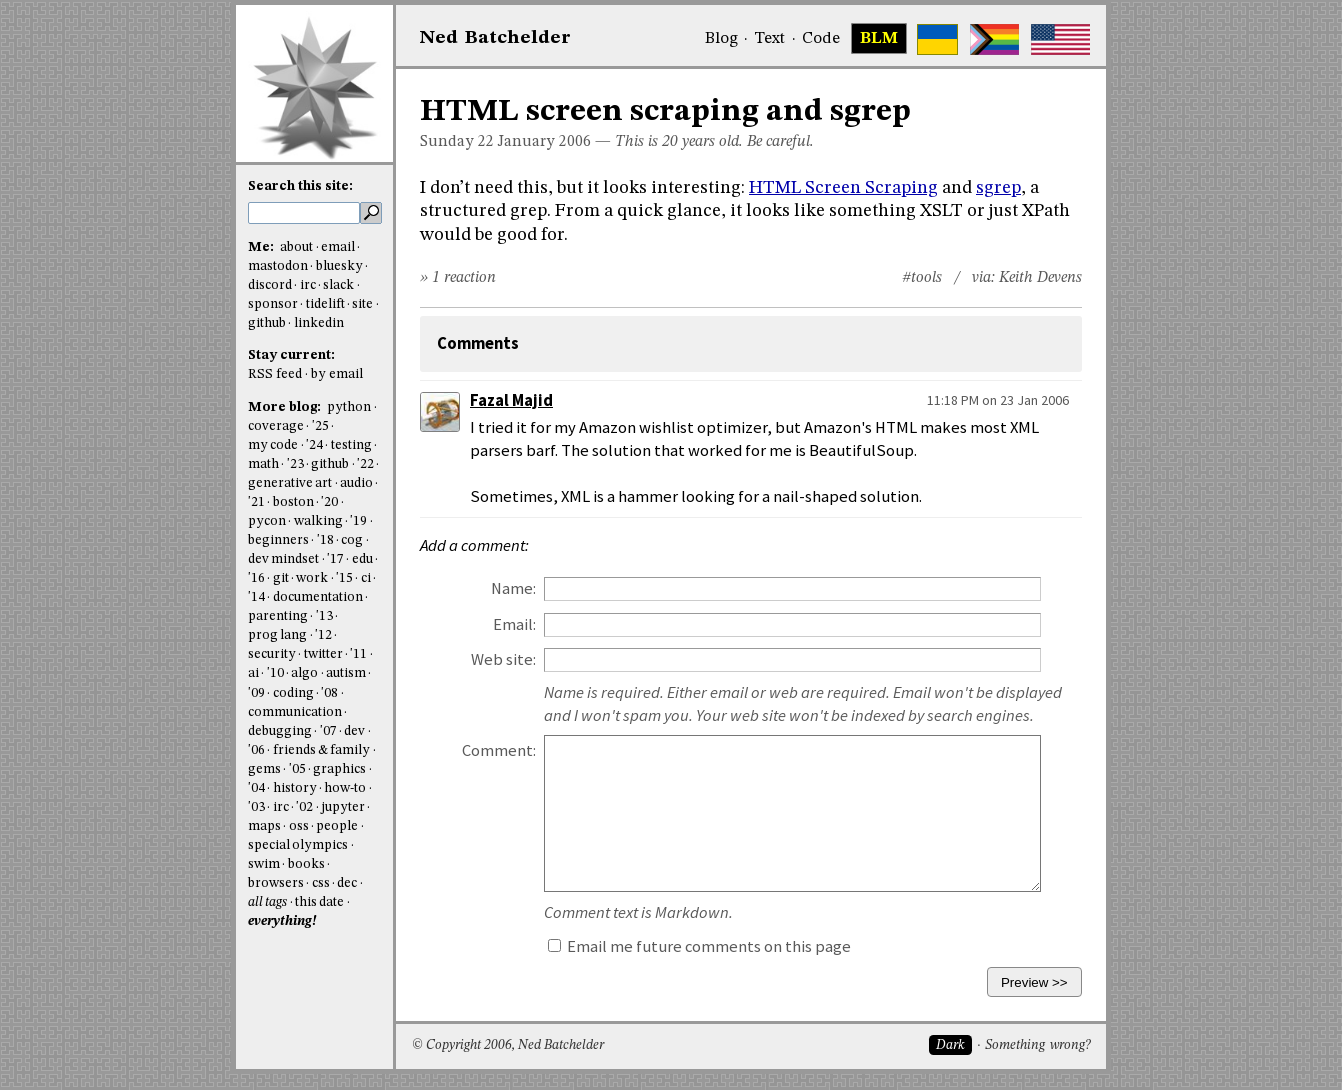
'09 (256, 693)
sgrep (998, 188)
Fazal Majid (511, 400)
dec (347, 883)
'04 (256, 788)
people (337, 826)
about (296, 247)
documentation (318, 597)
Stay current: (291, 355)
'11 (358, 654)
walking (318, 521)
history (295, 788)
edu (362, 559)
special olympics (298, 845)
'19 (358, 521)
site (362, 304)
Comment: (499, 750)
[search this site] (304, 213)
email (338, 247)
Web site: (503, 659)
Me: (262, 247)
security (272, 654)
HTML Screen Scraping (843, 188)
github (267, 323)
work (312, 578)
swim (264, 864)
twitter (323, 654)
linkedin (319, 323)
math (263, 464)
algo (304, 673)
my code (273, 445)
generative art (290, 483)
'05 (297, 769)
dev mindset (283, 559)
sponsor (273, 304)
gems (264, 769)
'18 (325, 540)
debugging (280, 731)
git (281, 578)
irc (308, 285)
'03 (256, 807)
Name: (513, 588)
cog (352, 540)
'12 (323, 635)
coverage (276, 426)
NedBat (495, 38)
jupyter (343, 807)
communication (295, 712)
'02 (304, 807)
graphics (339, 769)
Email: (514, 624)
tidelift (325, 304)
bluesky (339, 266)
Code (821, 39)
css (321, 883)
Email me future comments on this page (699, 946)
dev (354, 731)
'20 (329, 502)
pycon (267, 521)
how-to (345, 788)
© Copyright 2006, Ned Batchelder (508, 1045)
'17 (335, 559)
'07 (328, 731)
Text (769, 39)
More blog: (286, 407)
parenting (278, 616)
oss (299, 826)
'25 (320, 426)
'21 (256, 502)
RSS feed (275, 374)
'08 (329, 693)
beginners (278, 540)
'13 (324, 616)
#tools (922, 278)
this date (319, 902)
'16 (256, 578)
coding (293, 693)
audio (356, 483)
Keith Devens (1040, 278)
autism (346, 673)
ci (366, 578)
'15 (344, 578)
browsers (276, 883)
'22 (365, 464)
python (349, 407)
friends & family (322, 750)
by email (337, 374)
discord (270, 285)
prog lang (277, 635)
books (306, 864)
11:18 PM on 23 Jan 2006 (998, 400)
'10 (275, 673)
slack (338, 285)
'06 (256, 750)
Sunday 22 (457, 142)
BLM (879, 39)
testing (351, 445)
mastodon (278, 266)
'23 (295, 464)
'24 (314, 445)
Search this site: (300, 186)
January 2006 (544, 142)
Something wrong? (1037, 1045)
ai (253, 673)
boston (293, 502)
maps (264, 826)
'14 (256, 597)
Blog (721, 39)
